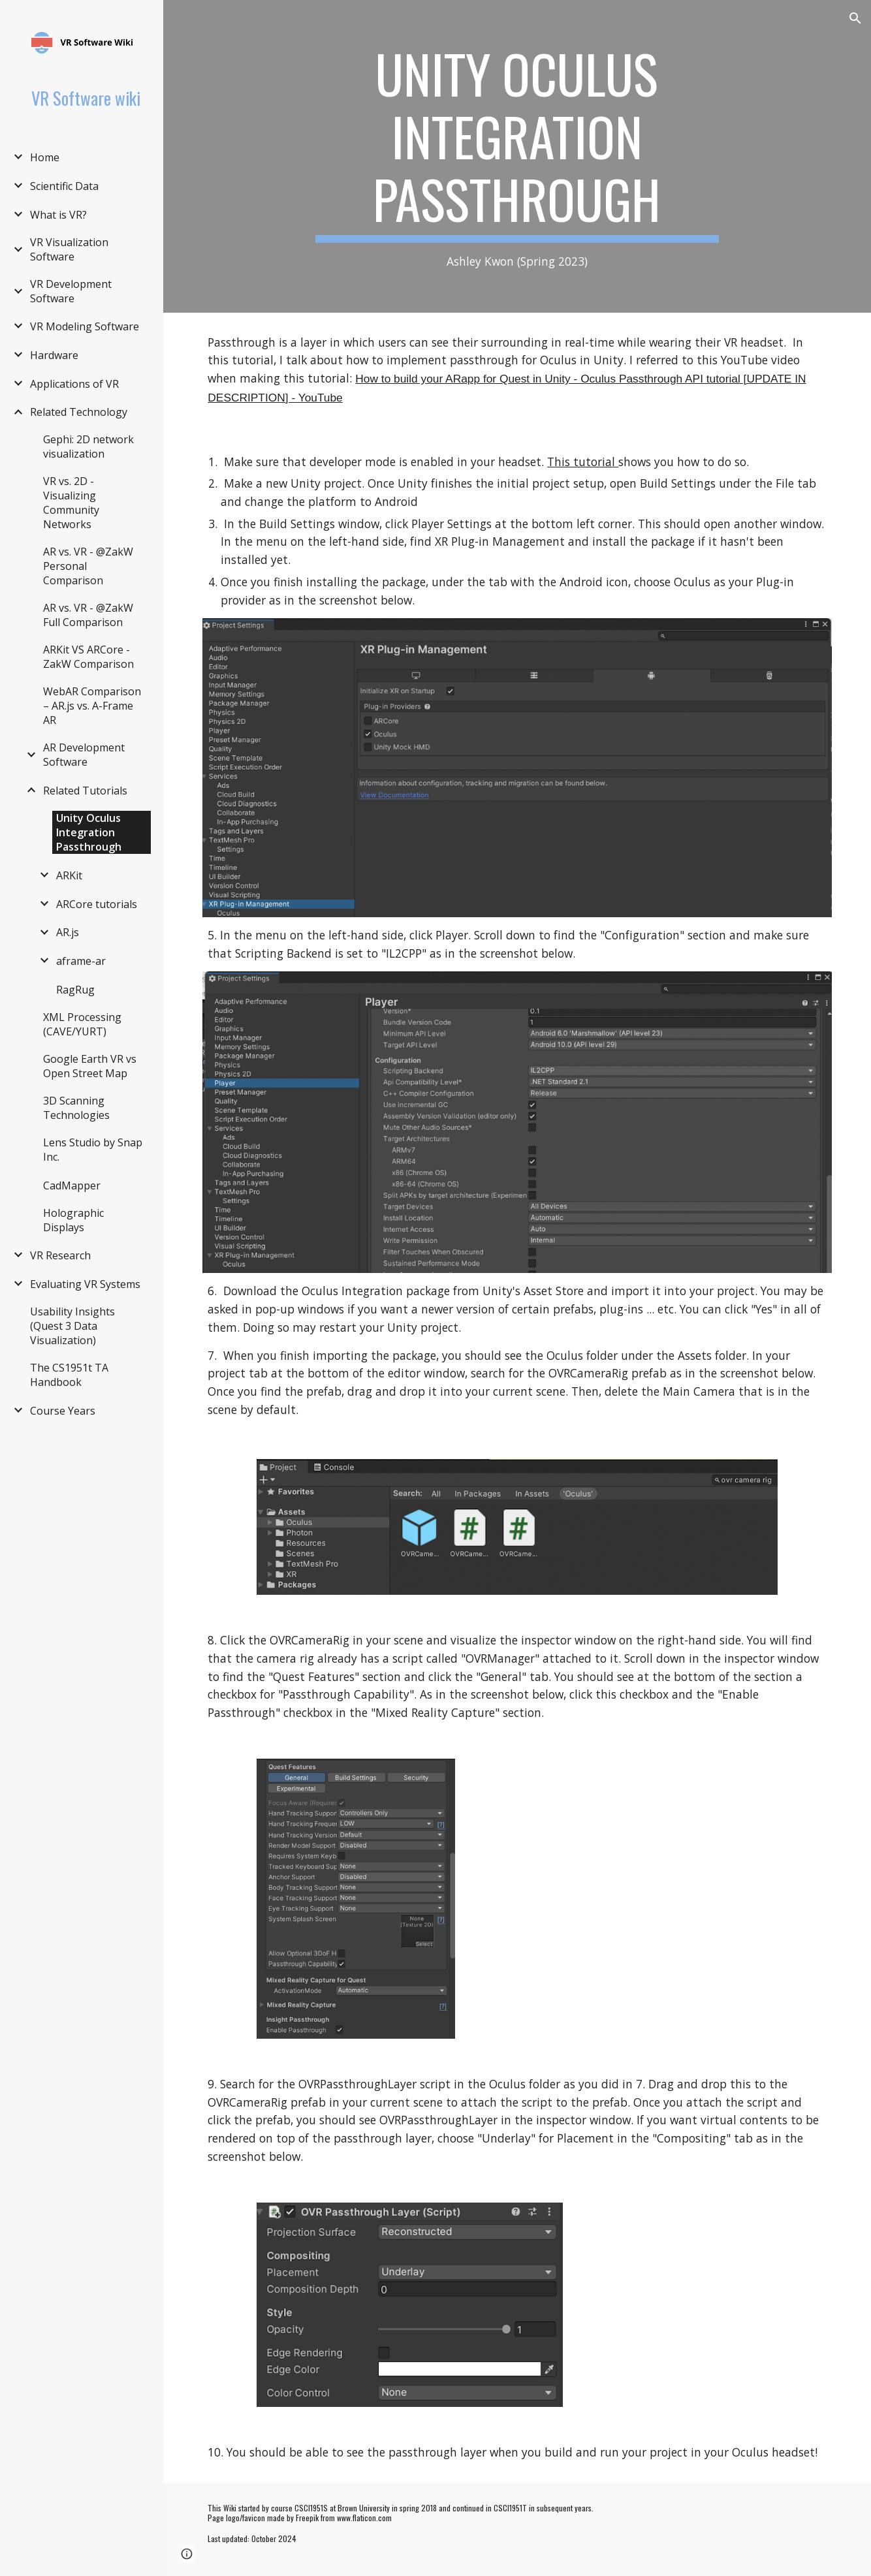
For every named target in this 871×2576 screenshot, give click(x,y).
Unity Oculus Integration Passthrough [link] (88, 832)
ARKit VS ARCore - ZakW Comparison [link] (88, 656)
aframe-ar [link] (81, 961)
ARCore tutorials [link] (96, 904)
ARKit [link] (69, 875)
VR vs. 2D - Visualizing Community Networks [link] (71, 502)
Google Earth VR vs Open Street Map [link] (89, 1066)
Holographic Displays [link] (73, 1220)
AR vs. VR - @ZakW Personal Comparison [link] (88, 566)
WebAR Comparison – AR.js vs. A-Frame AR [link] (92, 705)
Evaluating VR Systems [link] (85, 1284)
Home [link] (44, 157)
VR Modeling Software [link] (84, 326)
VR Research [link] (60, 1255)
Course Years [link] (62, 1411)
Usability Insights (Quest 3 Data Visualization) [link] (72, 1325)
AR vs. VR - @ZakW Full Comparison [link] (88, 615)
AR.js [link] (67, 932)
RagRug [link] (75, 989)
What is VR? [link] (58, 215)
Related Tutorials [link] (85, 790)
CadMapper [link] (72, 1185)
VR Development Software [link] (71, 291)
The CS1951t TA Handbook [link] (69, 1374)
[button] (855, 18)
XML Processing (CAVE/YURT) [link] (82, 1024)
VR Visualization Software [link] (69, 249)
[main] (517, 156)
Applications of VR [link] (74, 384)
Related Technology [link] (78, 412)
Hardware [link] (54, 355)
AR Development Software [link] (84, 754)
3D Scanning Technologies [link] (76, 1107)
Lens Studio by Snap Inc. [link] (92, 1149)
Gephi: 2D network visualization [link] (88, 446)
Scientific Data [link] (64, 186)
